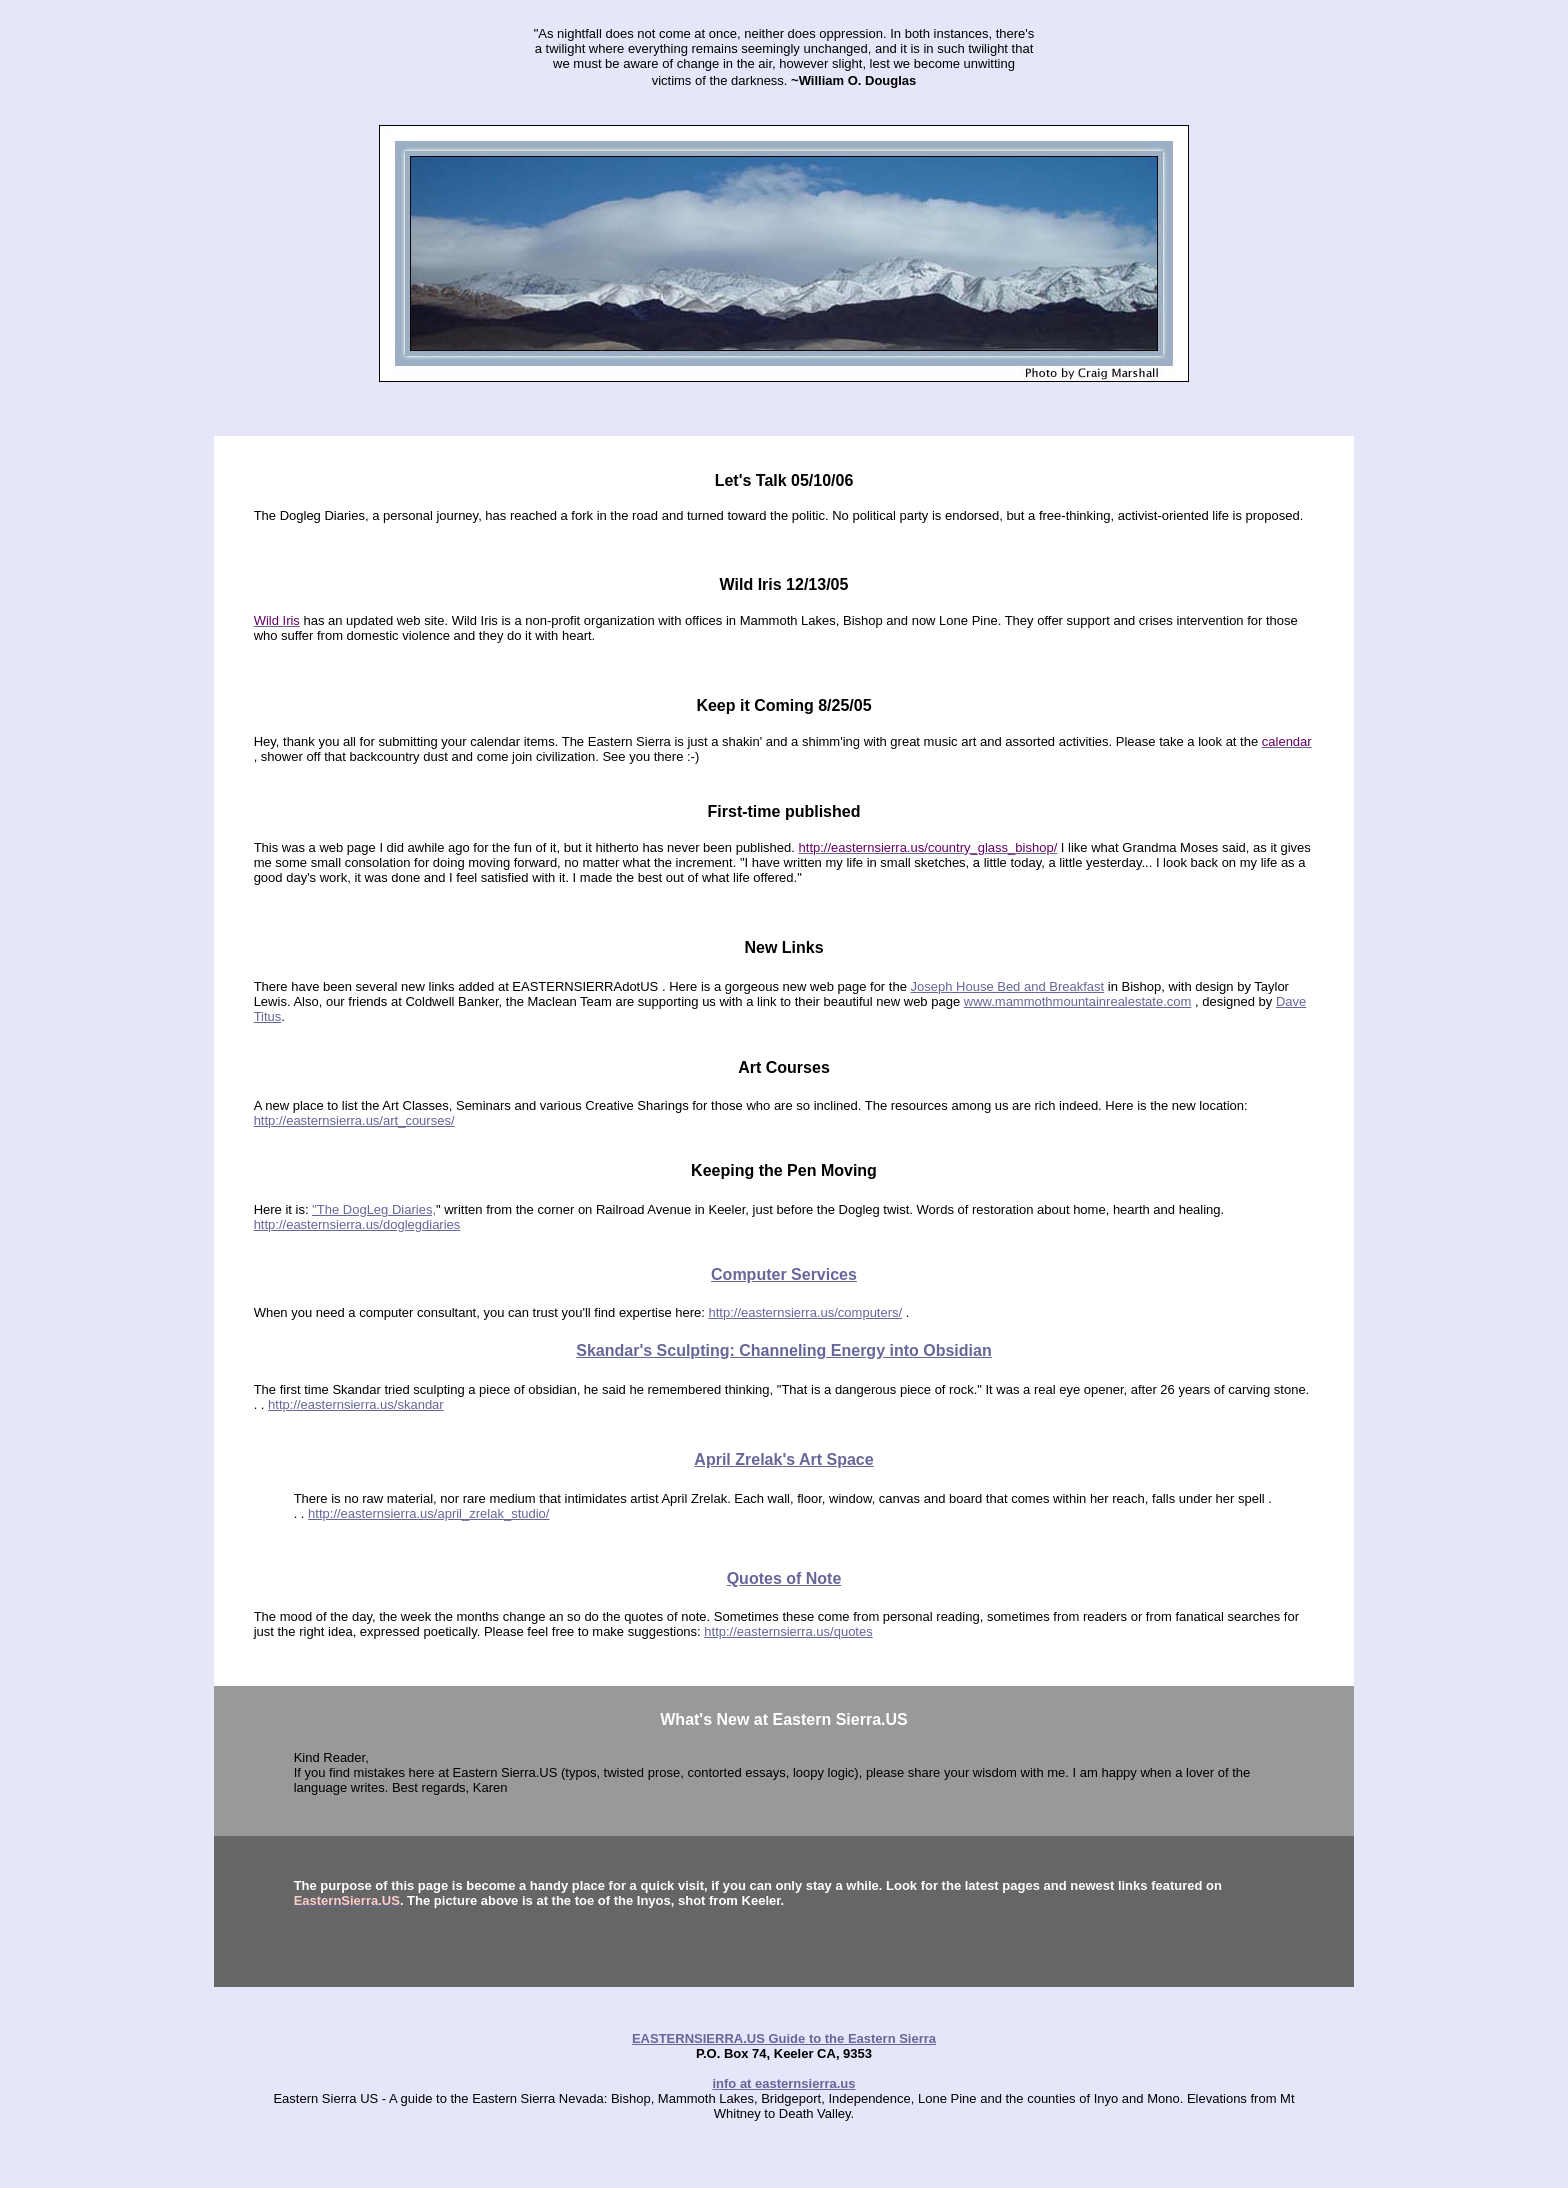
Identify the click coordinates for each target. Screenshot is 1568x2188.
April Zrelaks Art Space (783, 1459)
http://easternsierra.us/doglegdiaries (357, 1224)
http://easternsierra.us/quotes (788, 1631)
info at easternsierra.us (783, 2083)
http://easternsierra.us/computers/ (806, 1312)
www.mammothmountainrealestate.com (1078, 1001)
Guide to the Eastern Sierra (850, 2038)
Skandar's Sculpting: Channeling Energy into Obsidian (783, 1350)
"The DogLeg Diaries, (374, 1209)
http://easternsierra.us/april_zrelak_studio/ (428, 1513)
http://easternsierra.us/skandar (356, 1404)
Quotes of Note (784, 1578)
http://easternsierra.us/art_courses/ (354, 1120)
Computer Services (784, 1274)
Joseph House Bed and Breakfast (1008, 986)
